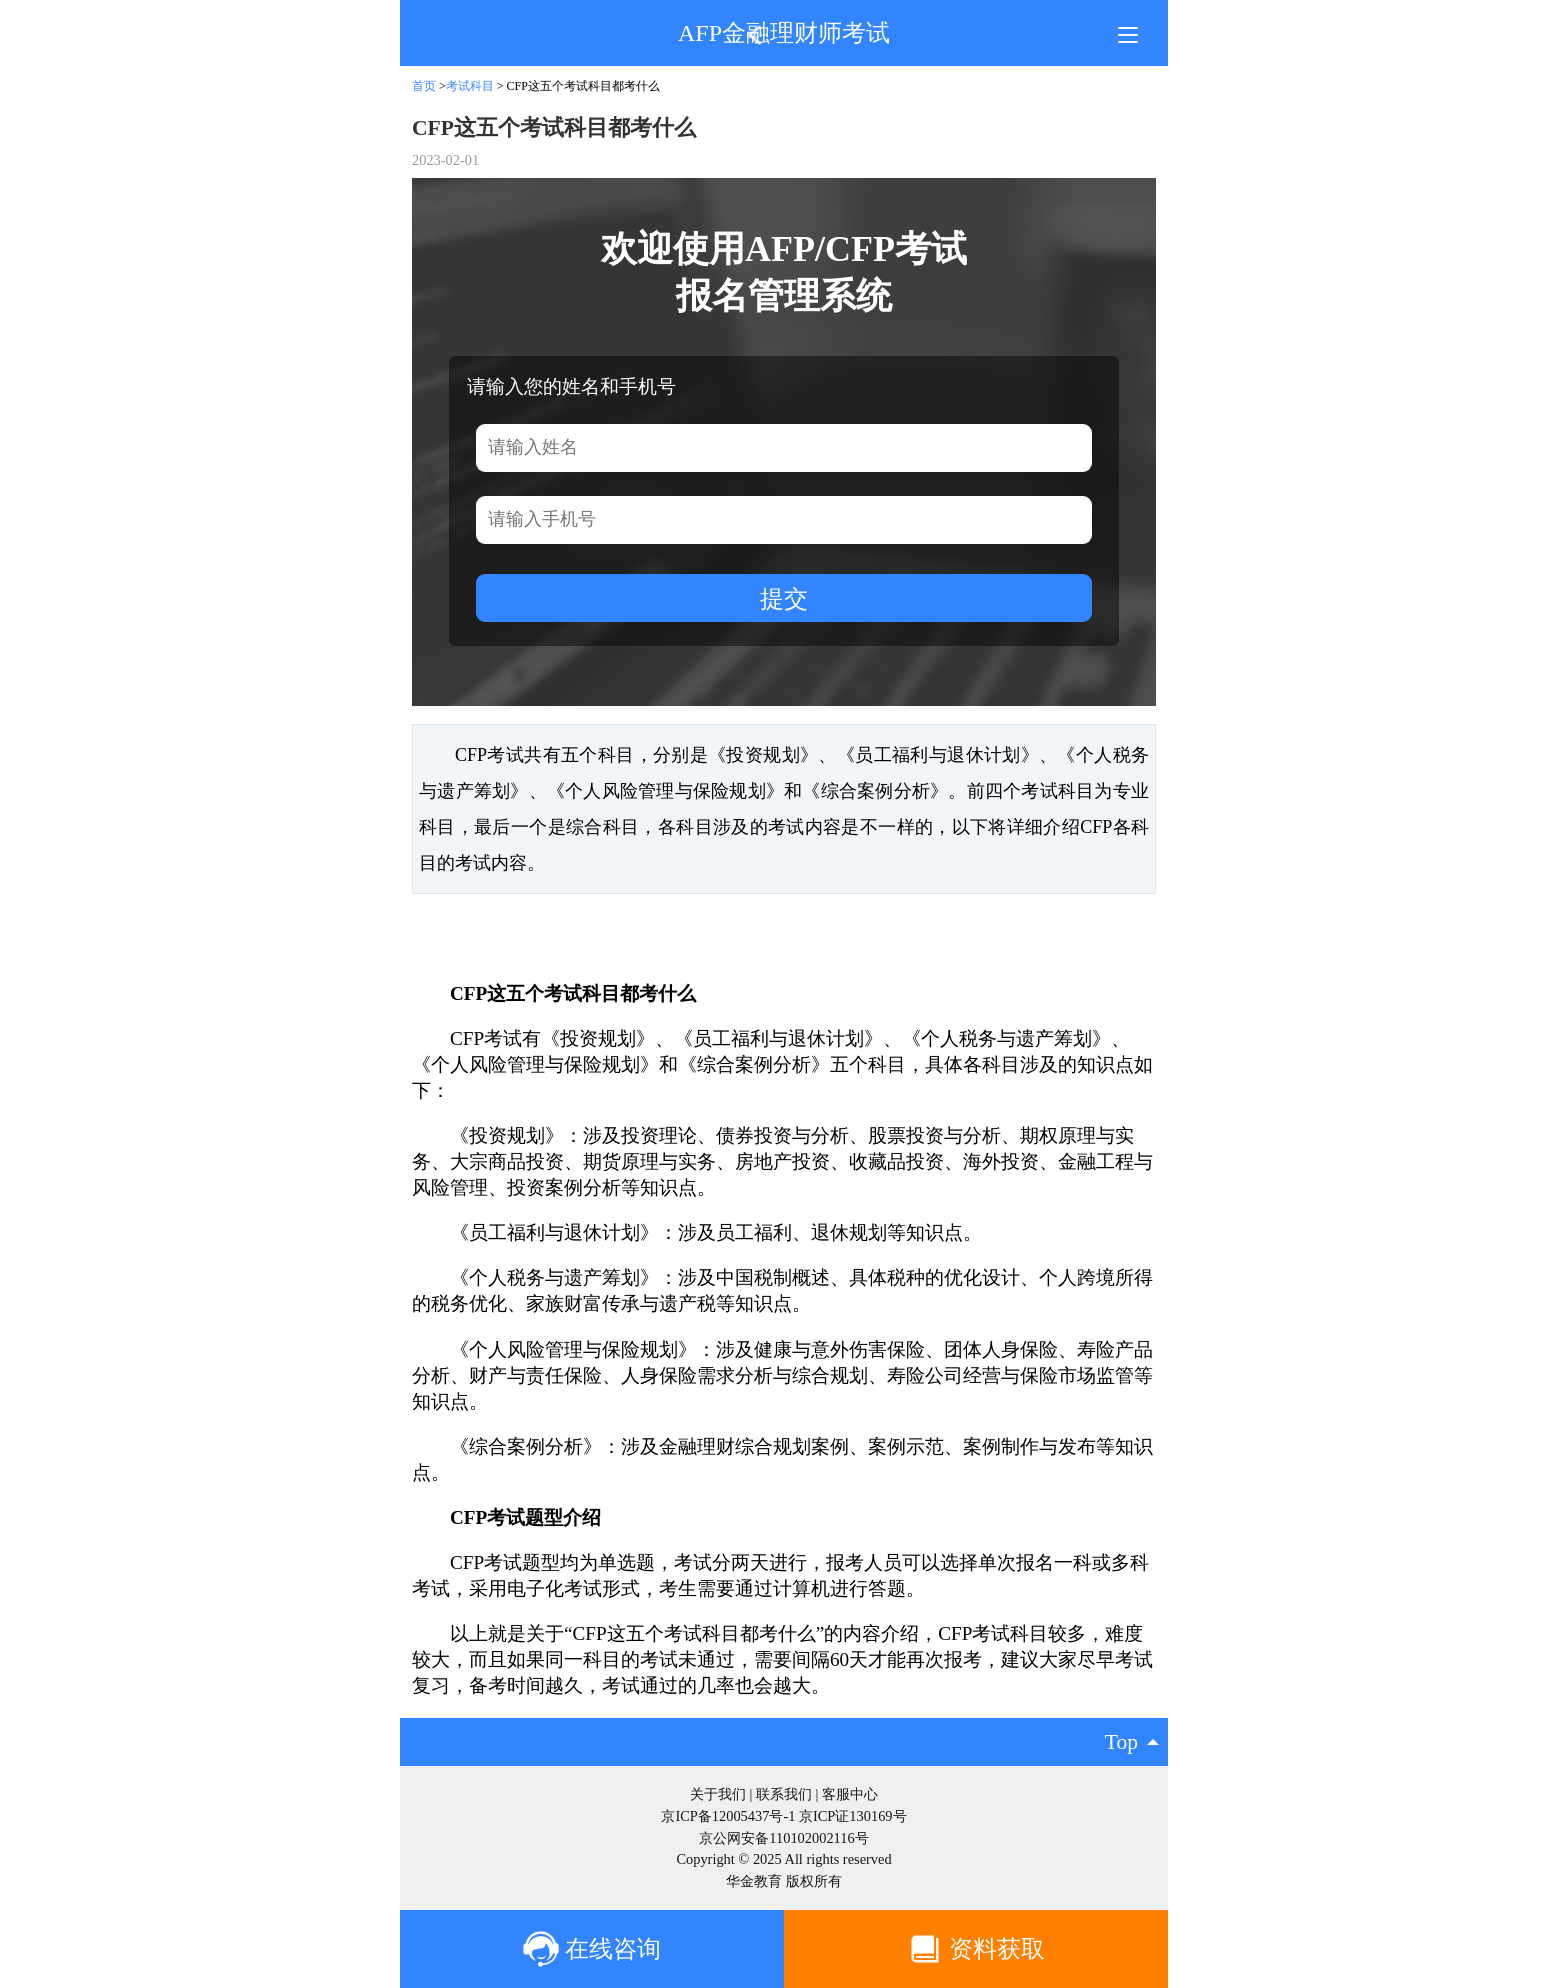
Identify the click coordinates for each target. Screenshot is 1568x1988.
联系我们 (784, 1794)
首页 (424, 86)
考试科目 (470, 86)
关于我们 (718, 1794)
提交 (784, 598)
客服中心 (850, 1794)
